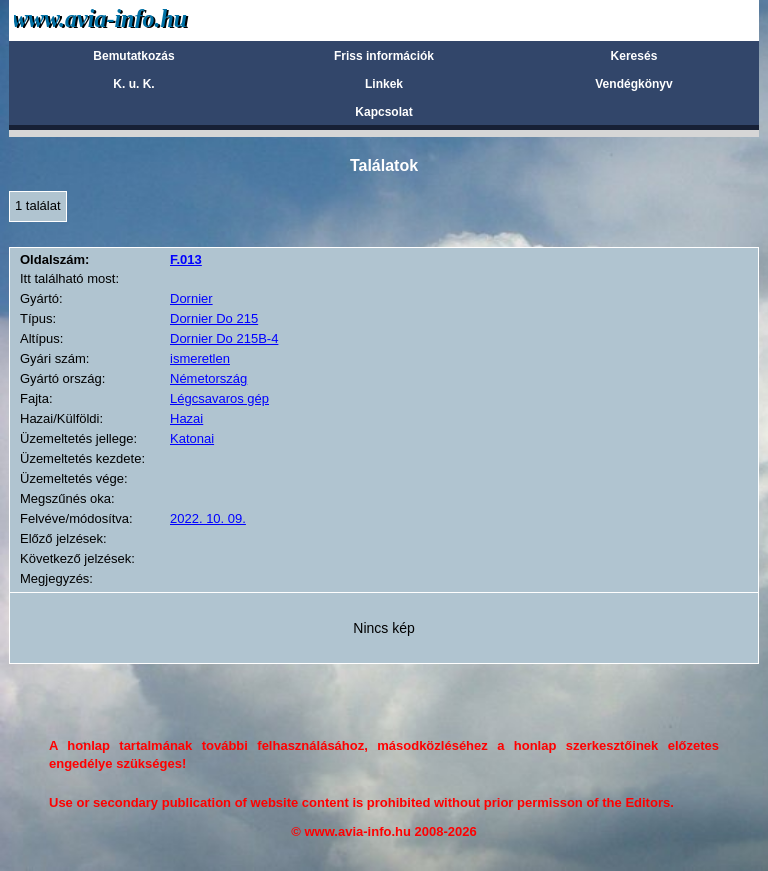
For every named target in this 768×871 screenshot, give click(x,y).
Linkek (384, 84)
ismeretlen (200, 358)
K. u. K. (133, 84)
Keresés (634, 56)
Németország (208, 378)
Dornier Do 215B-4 (224, 338)
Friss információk (384, 56)
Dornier (191, 298)
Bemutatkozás (133, 56)
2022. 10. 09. (208, 518)
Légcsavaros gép (219, 398)
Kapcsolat (383, 112)
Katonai (192, 438)
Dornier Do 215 (214, 318)
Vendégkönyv (633, 84)
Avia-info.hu (135, 19)
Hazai (186, 418)
